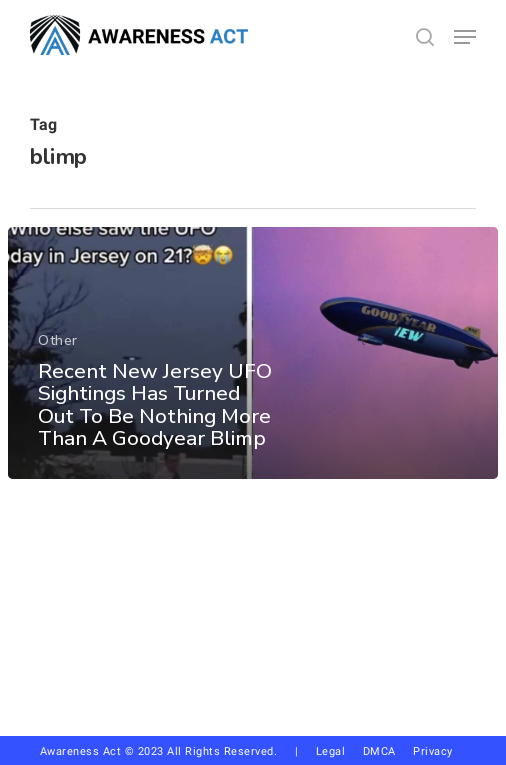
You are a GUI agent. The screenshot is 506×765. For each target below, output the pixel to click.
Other (58, 340)
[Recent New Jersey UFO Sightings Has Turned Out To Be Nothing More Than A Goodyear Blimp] (253, 353)
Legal (331, 751)
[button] (465, 37)
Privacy (440, 751)
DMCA (379, 751)
